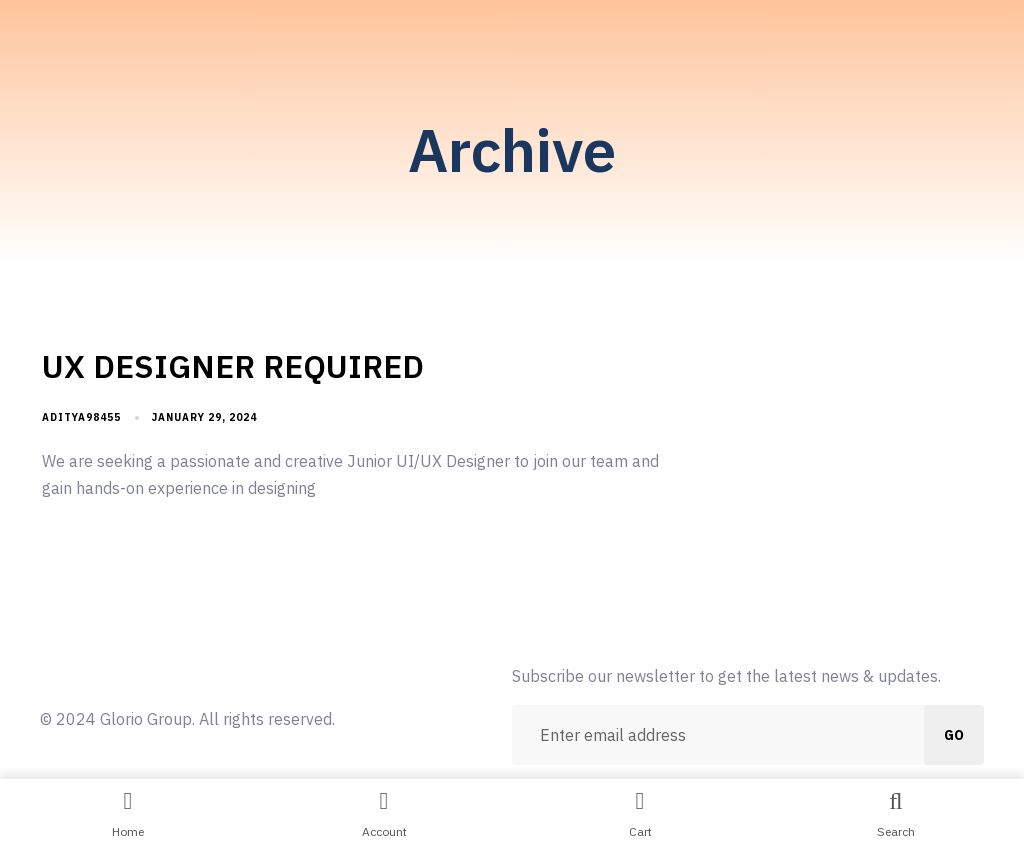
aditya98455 (81, 417)
